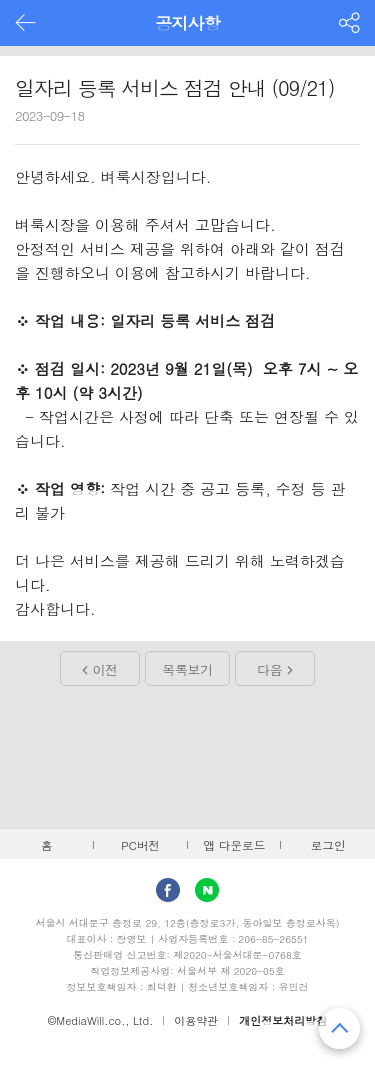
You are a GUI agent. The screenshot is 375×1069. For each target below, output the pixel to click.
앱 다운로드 (234, 845)
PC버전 (140, 845)
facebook (168, 890)
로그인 (328, 845)
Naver (207, 890)
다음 (269, 669)
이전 (105, 669)
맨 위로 (339, 1028)
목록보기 (187, 669)
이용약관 (196, 1020)
